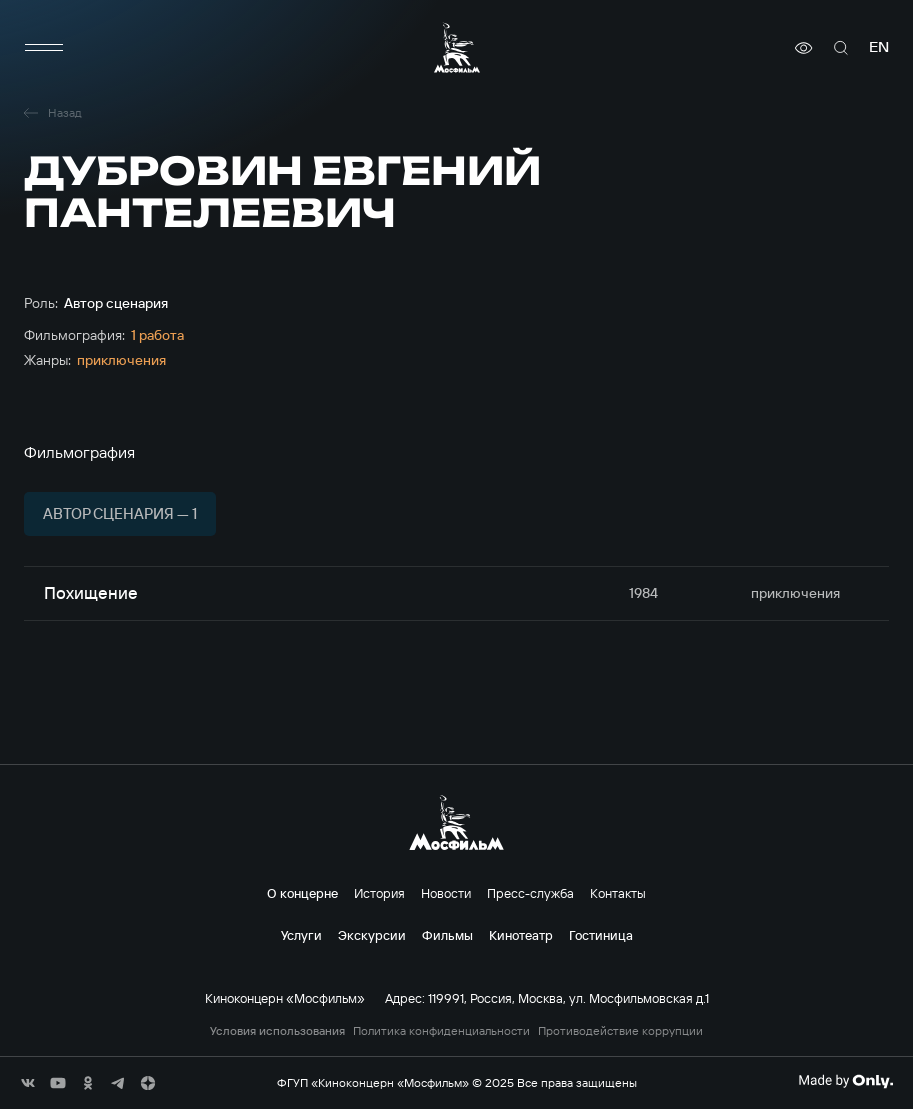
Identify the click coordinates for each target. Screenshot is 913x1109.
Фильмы (447, 935)
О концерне (302, 893)
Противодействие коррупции (620, 1031)
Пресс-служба (530, 893)
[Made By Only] (845, 1081)
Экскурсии (372, 935)
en (879, 47)
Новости (446, 893)
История (379, 893)
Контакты (618, 893)
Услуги (301, 935)
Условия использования (277, 1031)
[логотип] (457, 47)
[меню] (44, 48)
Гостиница (601, 935)
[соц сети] (28, 1083)
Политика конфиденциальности (441, 1031)
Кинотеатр (521, 935)
